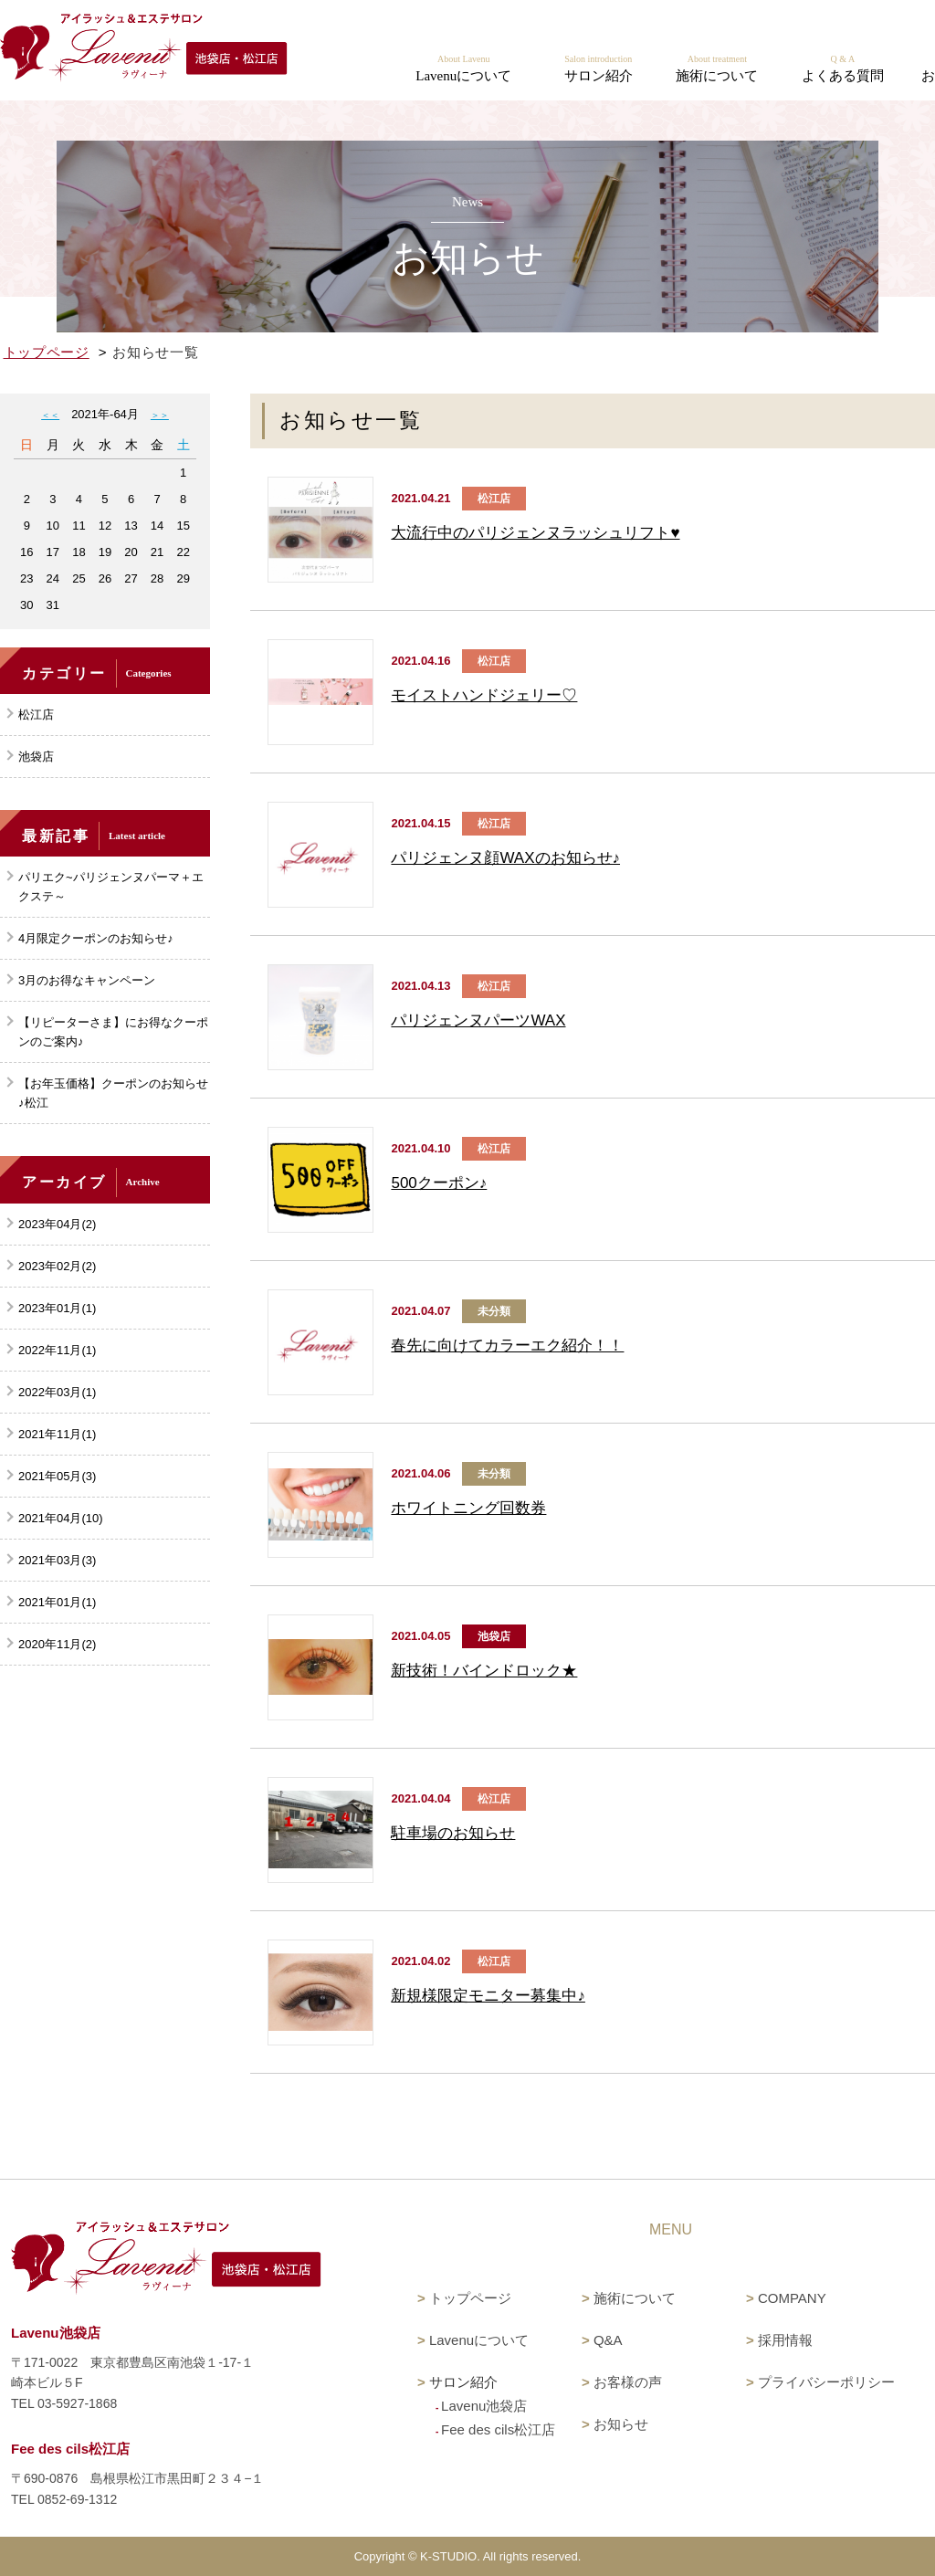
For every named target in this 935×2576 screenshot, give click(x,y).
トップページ (46, 352)
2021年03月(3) (57, 1560)
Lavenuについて (479, 2340)
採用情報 (785, 2340)
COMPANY (792, 2298)
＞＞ (160, 415)
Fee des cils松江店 (498, 2429)
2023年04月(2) (57, 1224)
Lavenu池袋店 (484, 2405)
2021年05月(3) (57, 1476)
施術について (635, 2298)
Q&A (608, 2340)
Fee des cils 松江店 (862, 27)
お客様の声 (628, 2382)
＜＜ (50, 415)
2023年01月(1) (57, 1308)
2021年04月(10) (60, 1518)
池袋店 (36, 756)
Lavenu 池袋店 (708, 27)
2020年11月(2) (57, 1644)
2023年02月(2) (57, 1266)
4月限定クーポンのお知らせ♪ (95, 938)
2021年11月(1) (57, 1434)
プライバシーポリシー (826, 2382)
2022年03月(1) (57, 1392)
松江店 (36, 714)
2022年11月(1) (57, 1350)
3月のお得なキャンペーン (86, 980)
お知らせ (621, 2424)
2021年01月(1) (57, 1602)
